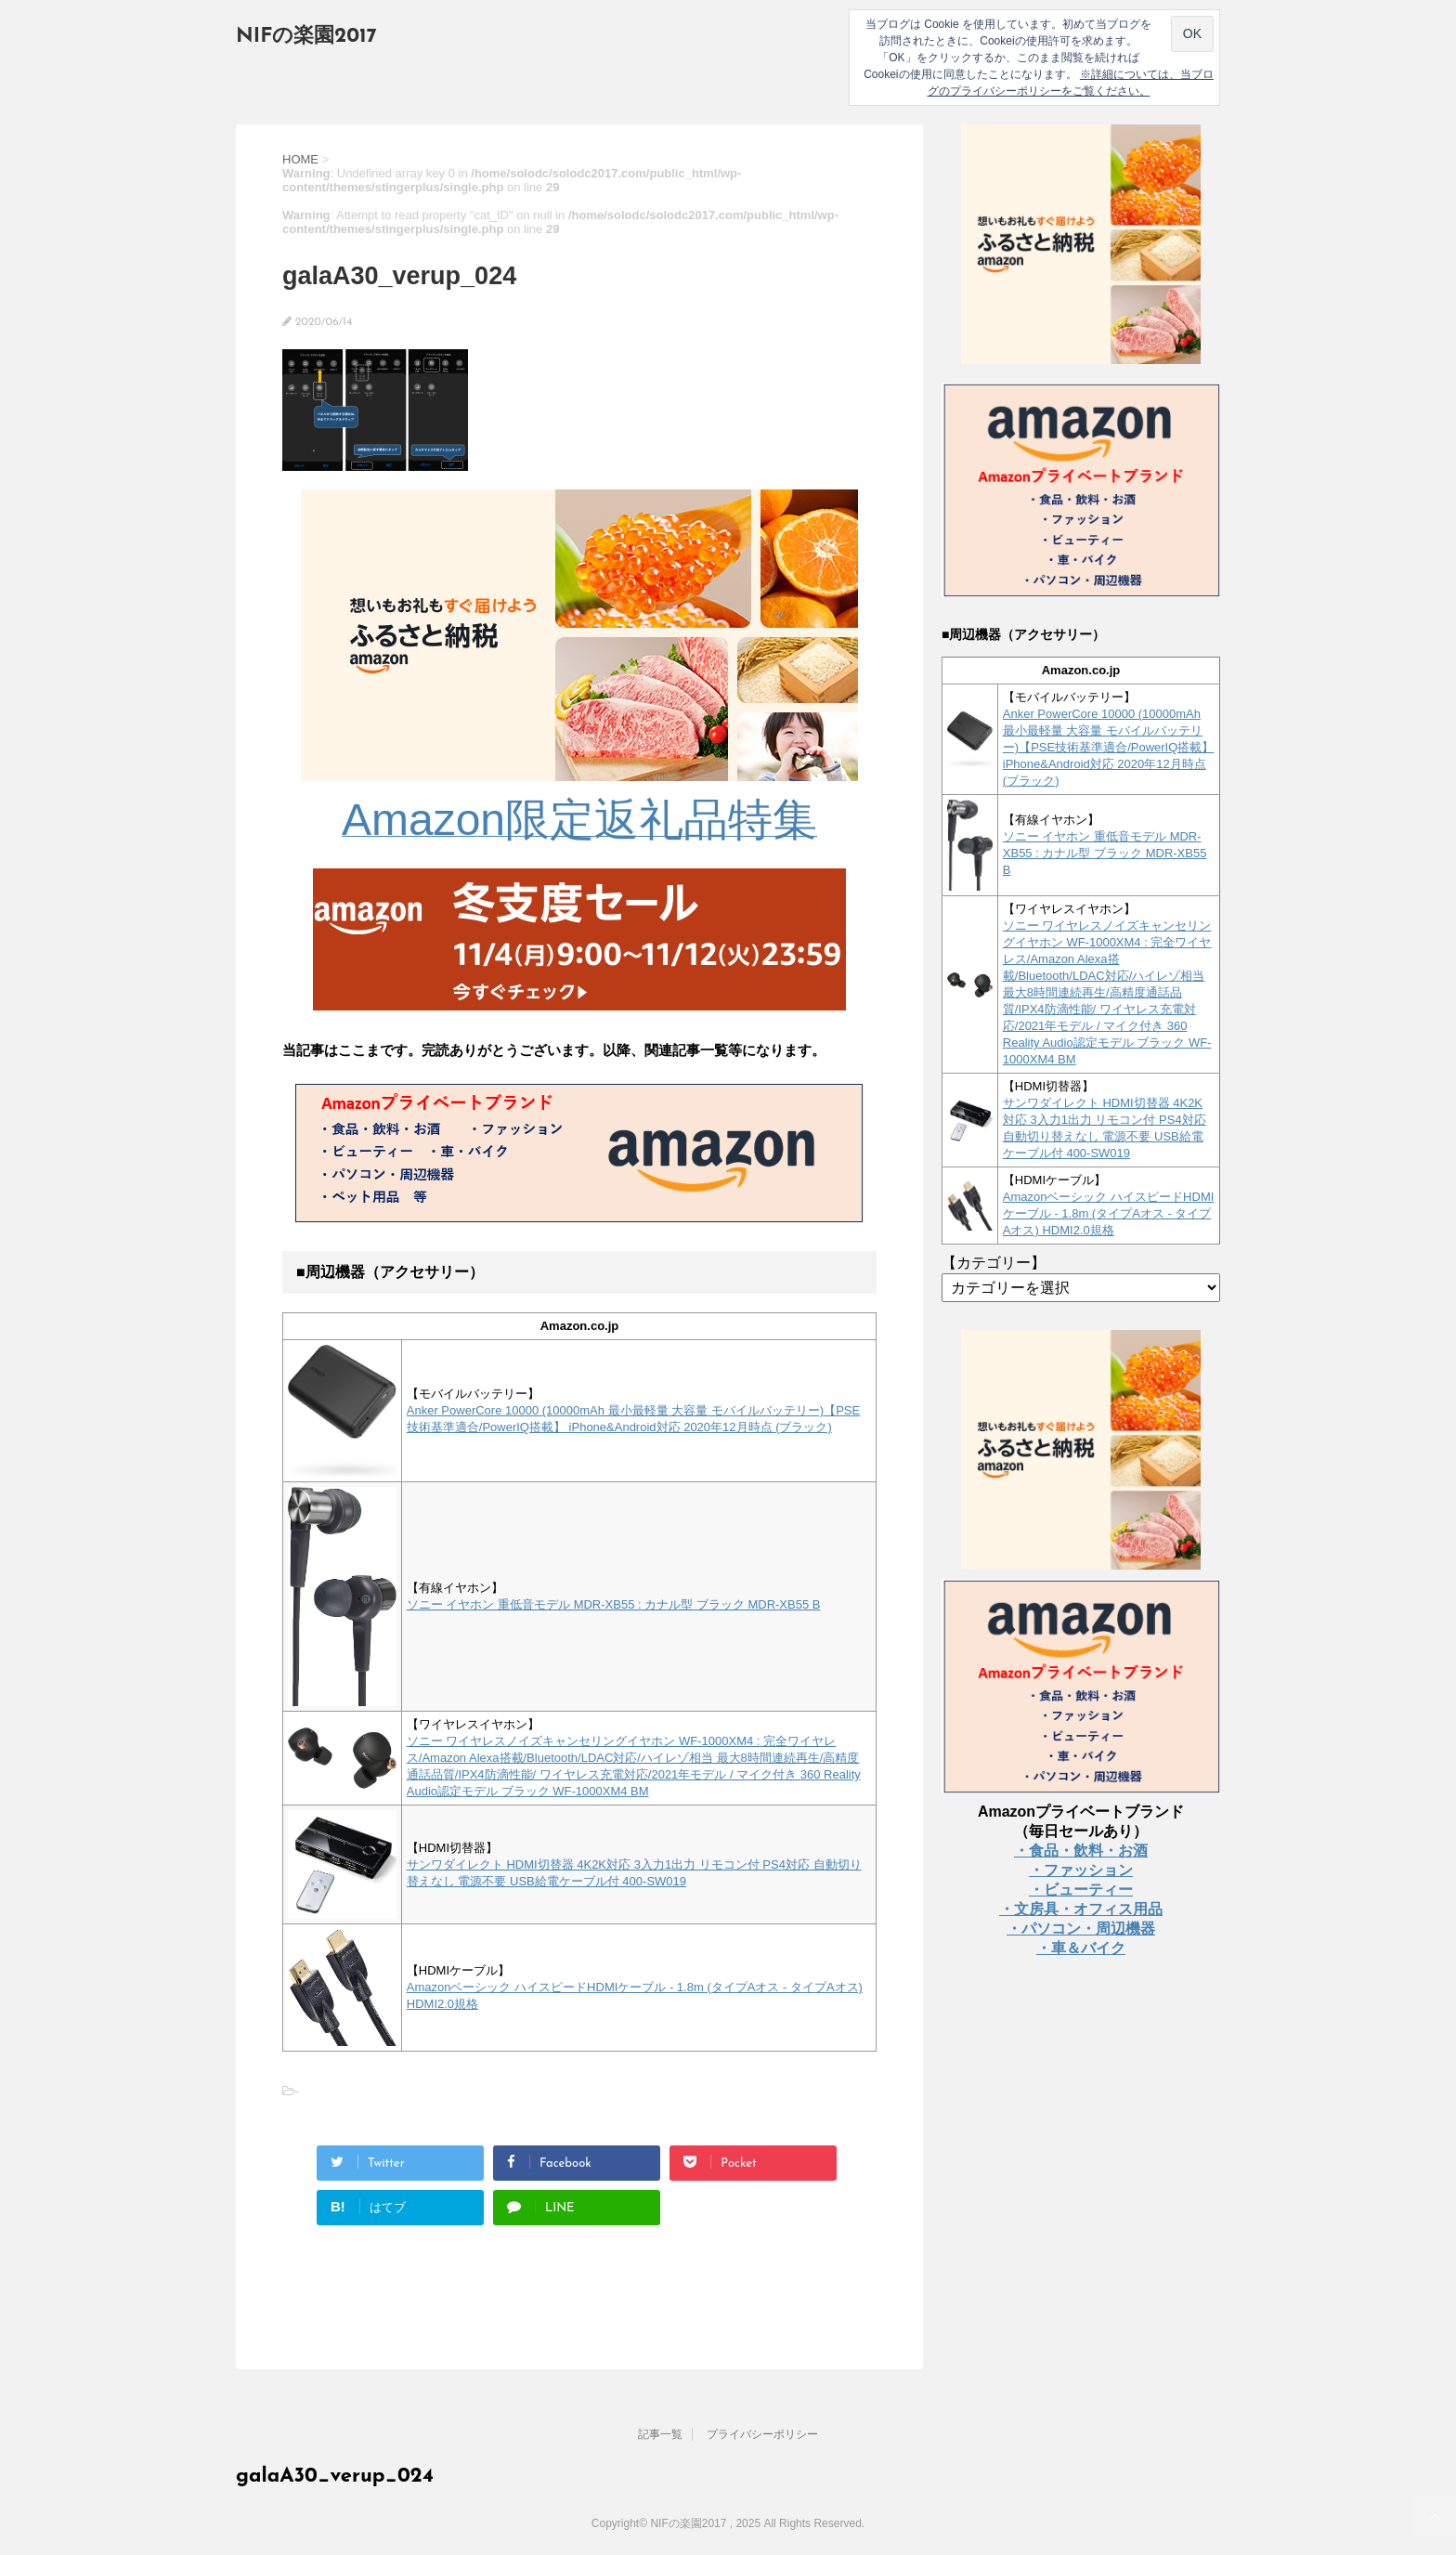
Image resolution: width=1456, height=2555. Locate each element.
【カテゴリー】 (994, 1263)
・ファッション (1081, 1870)
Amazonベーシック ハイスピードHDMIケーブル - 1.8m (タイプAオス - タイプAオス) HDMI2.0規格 (1109, 1213)
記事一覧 (660, 2434)
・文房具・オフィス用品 (1081, 1909)
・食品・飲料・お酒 (1081, 1850)
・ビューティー (1081, 1889)
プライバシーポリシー (762, 2434)
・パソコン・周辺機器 (1081, 1928)
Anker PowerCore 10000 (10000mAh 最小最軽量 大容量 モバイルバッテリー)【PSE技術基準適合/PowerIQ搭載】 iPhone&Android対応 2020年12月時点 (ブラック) (1109, 747)
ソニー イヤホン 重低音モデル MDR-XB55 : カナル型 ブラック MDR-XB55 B (614, 1604)
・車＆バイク (1080, 1948)
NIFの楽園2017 (306, 36)
